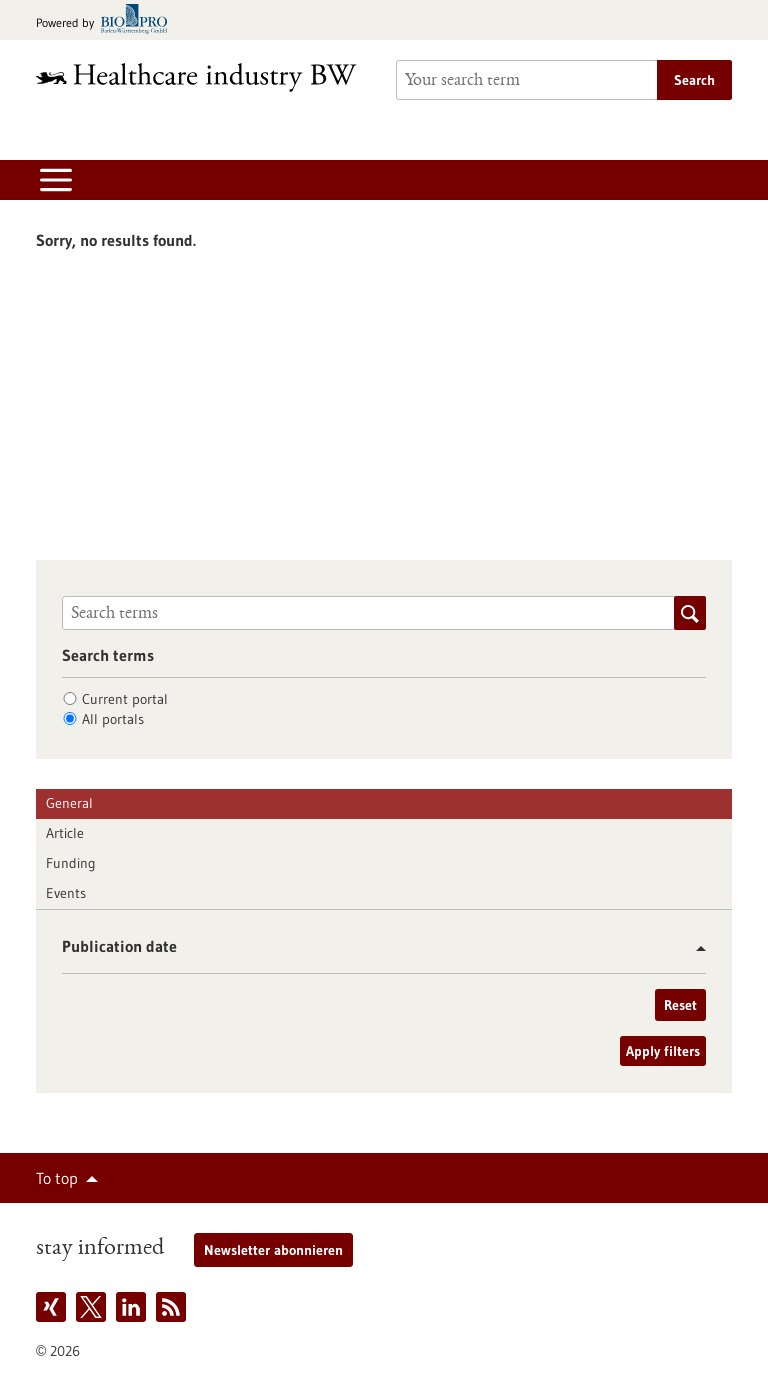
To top (57, 1178)
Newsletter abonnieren (273, 1250)
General (69, 803)
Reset (680, 1005)
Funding (71, 863)
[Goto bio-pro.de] (107, 20)
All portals (113, 719)
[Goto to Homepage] (204, 77)
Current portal (125, 699)
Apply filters (663, 1051)
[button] (693, 948)
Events (66, 893)
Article (65, 833)
